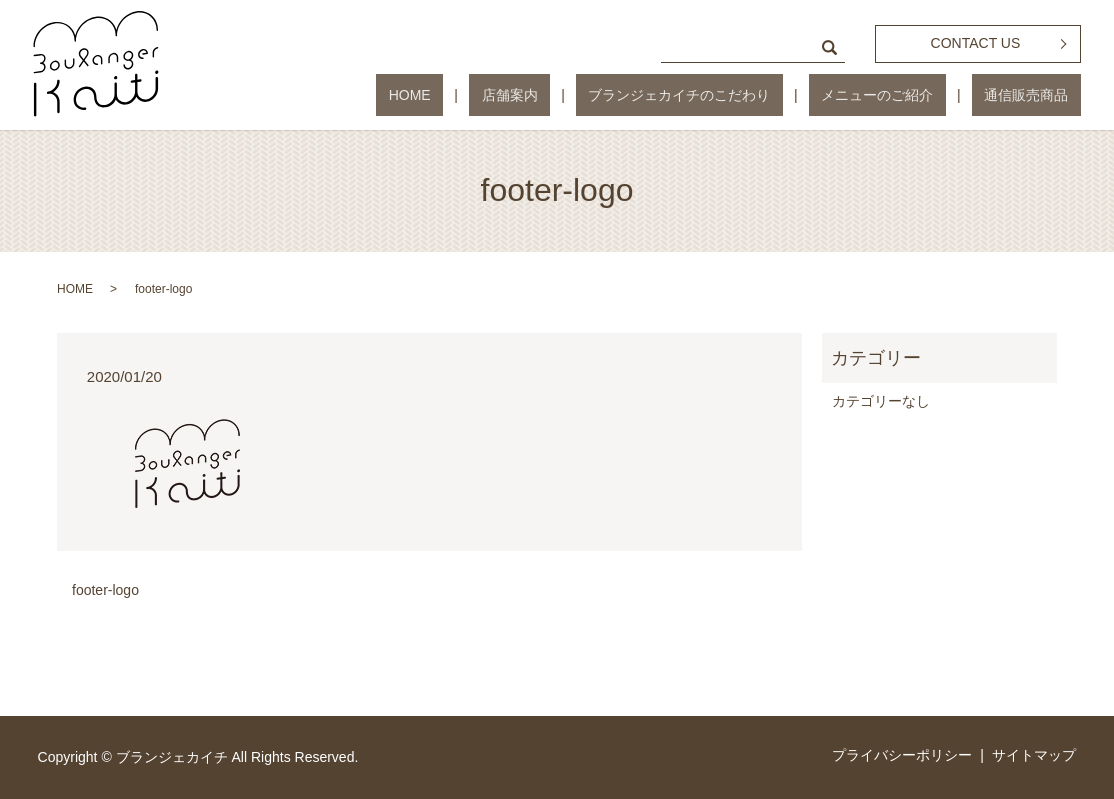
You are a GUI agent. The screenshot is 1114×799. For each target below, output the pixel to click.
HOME (522, 95)
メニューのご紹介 (915, 95)
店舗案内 (597, 95)
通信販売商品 (1039, 95)
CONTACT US (976, 43)
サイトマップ (1034, 755)
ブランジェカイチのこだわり (742, 95)
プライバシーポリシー (902, 755)
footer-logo (105, 590)
